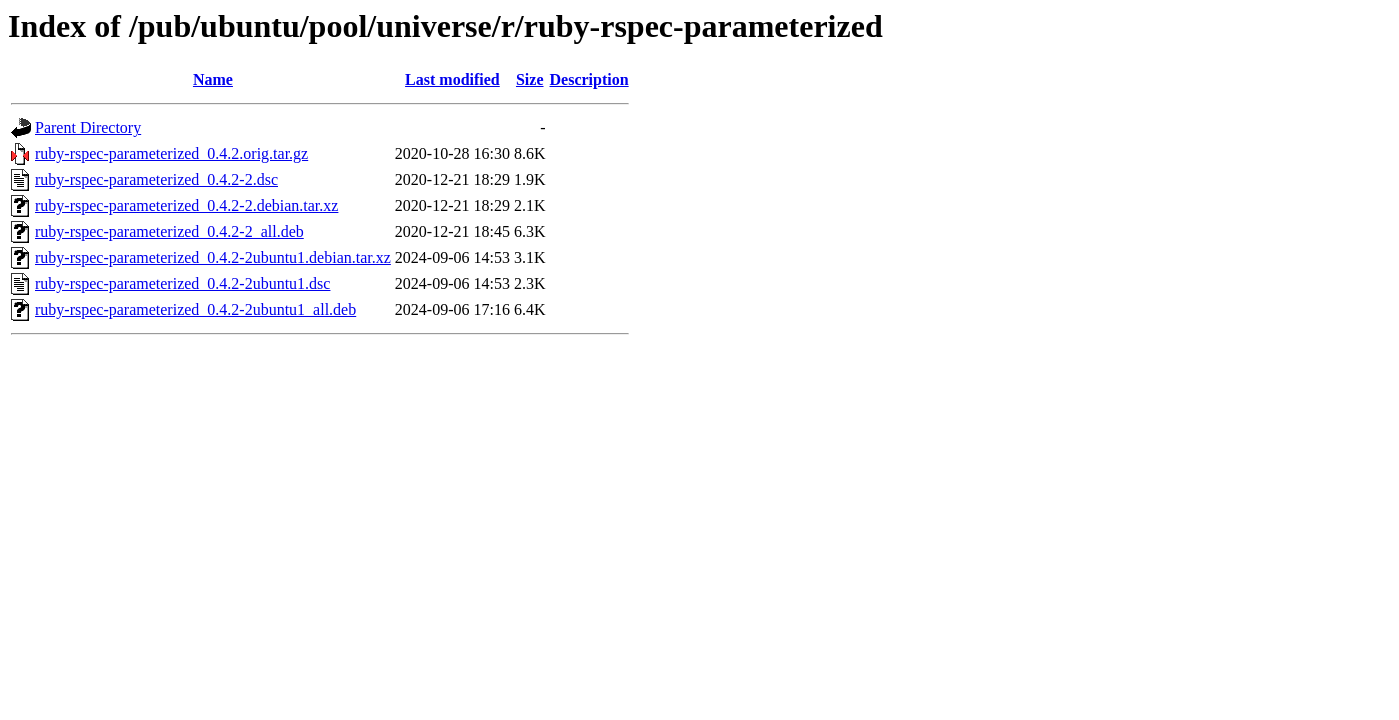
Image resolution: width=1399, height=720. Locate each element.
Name (213, 79)
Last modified (452, 79)
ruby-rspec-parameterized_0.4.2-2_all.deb (169, 231)
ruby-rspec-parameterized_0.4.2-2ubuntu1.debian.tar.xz (213, 257)
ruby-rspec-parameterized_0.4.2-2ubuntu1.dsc (182, 283)
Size (530, 79)
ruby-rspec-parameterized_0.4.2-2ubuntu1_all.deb (195, 309)
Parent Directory (88, 127)
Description (589, 79)
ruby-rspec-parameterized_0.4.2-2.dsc (156, 179)
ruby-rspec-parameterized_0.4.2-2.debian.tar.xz (186, 205)
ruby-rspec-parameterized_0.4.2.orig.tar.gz (171, 153)
